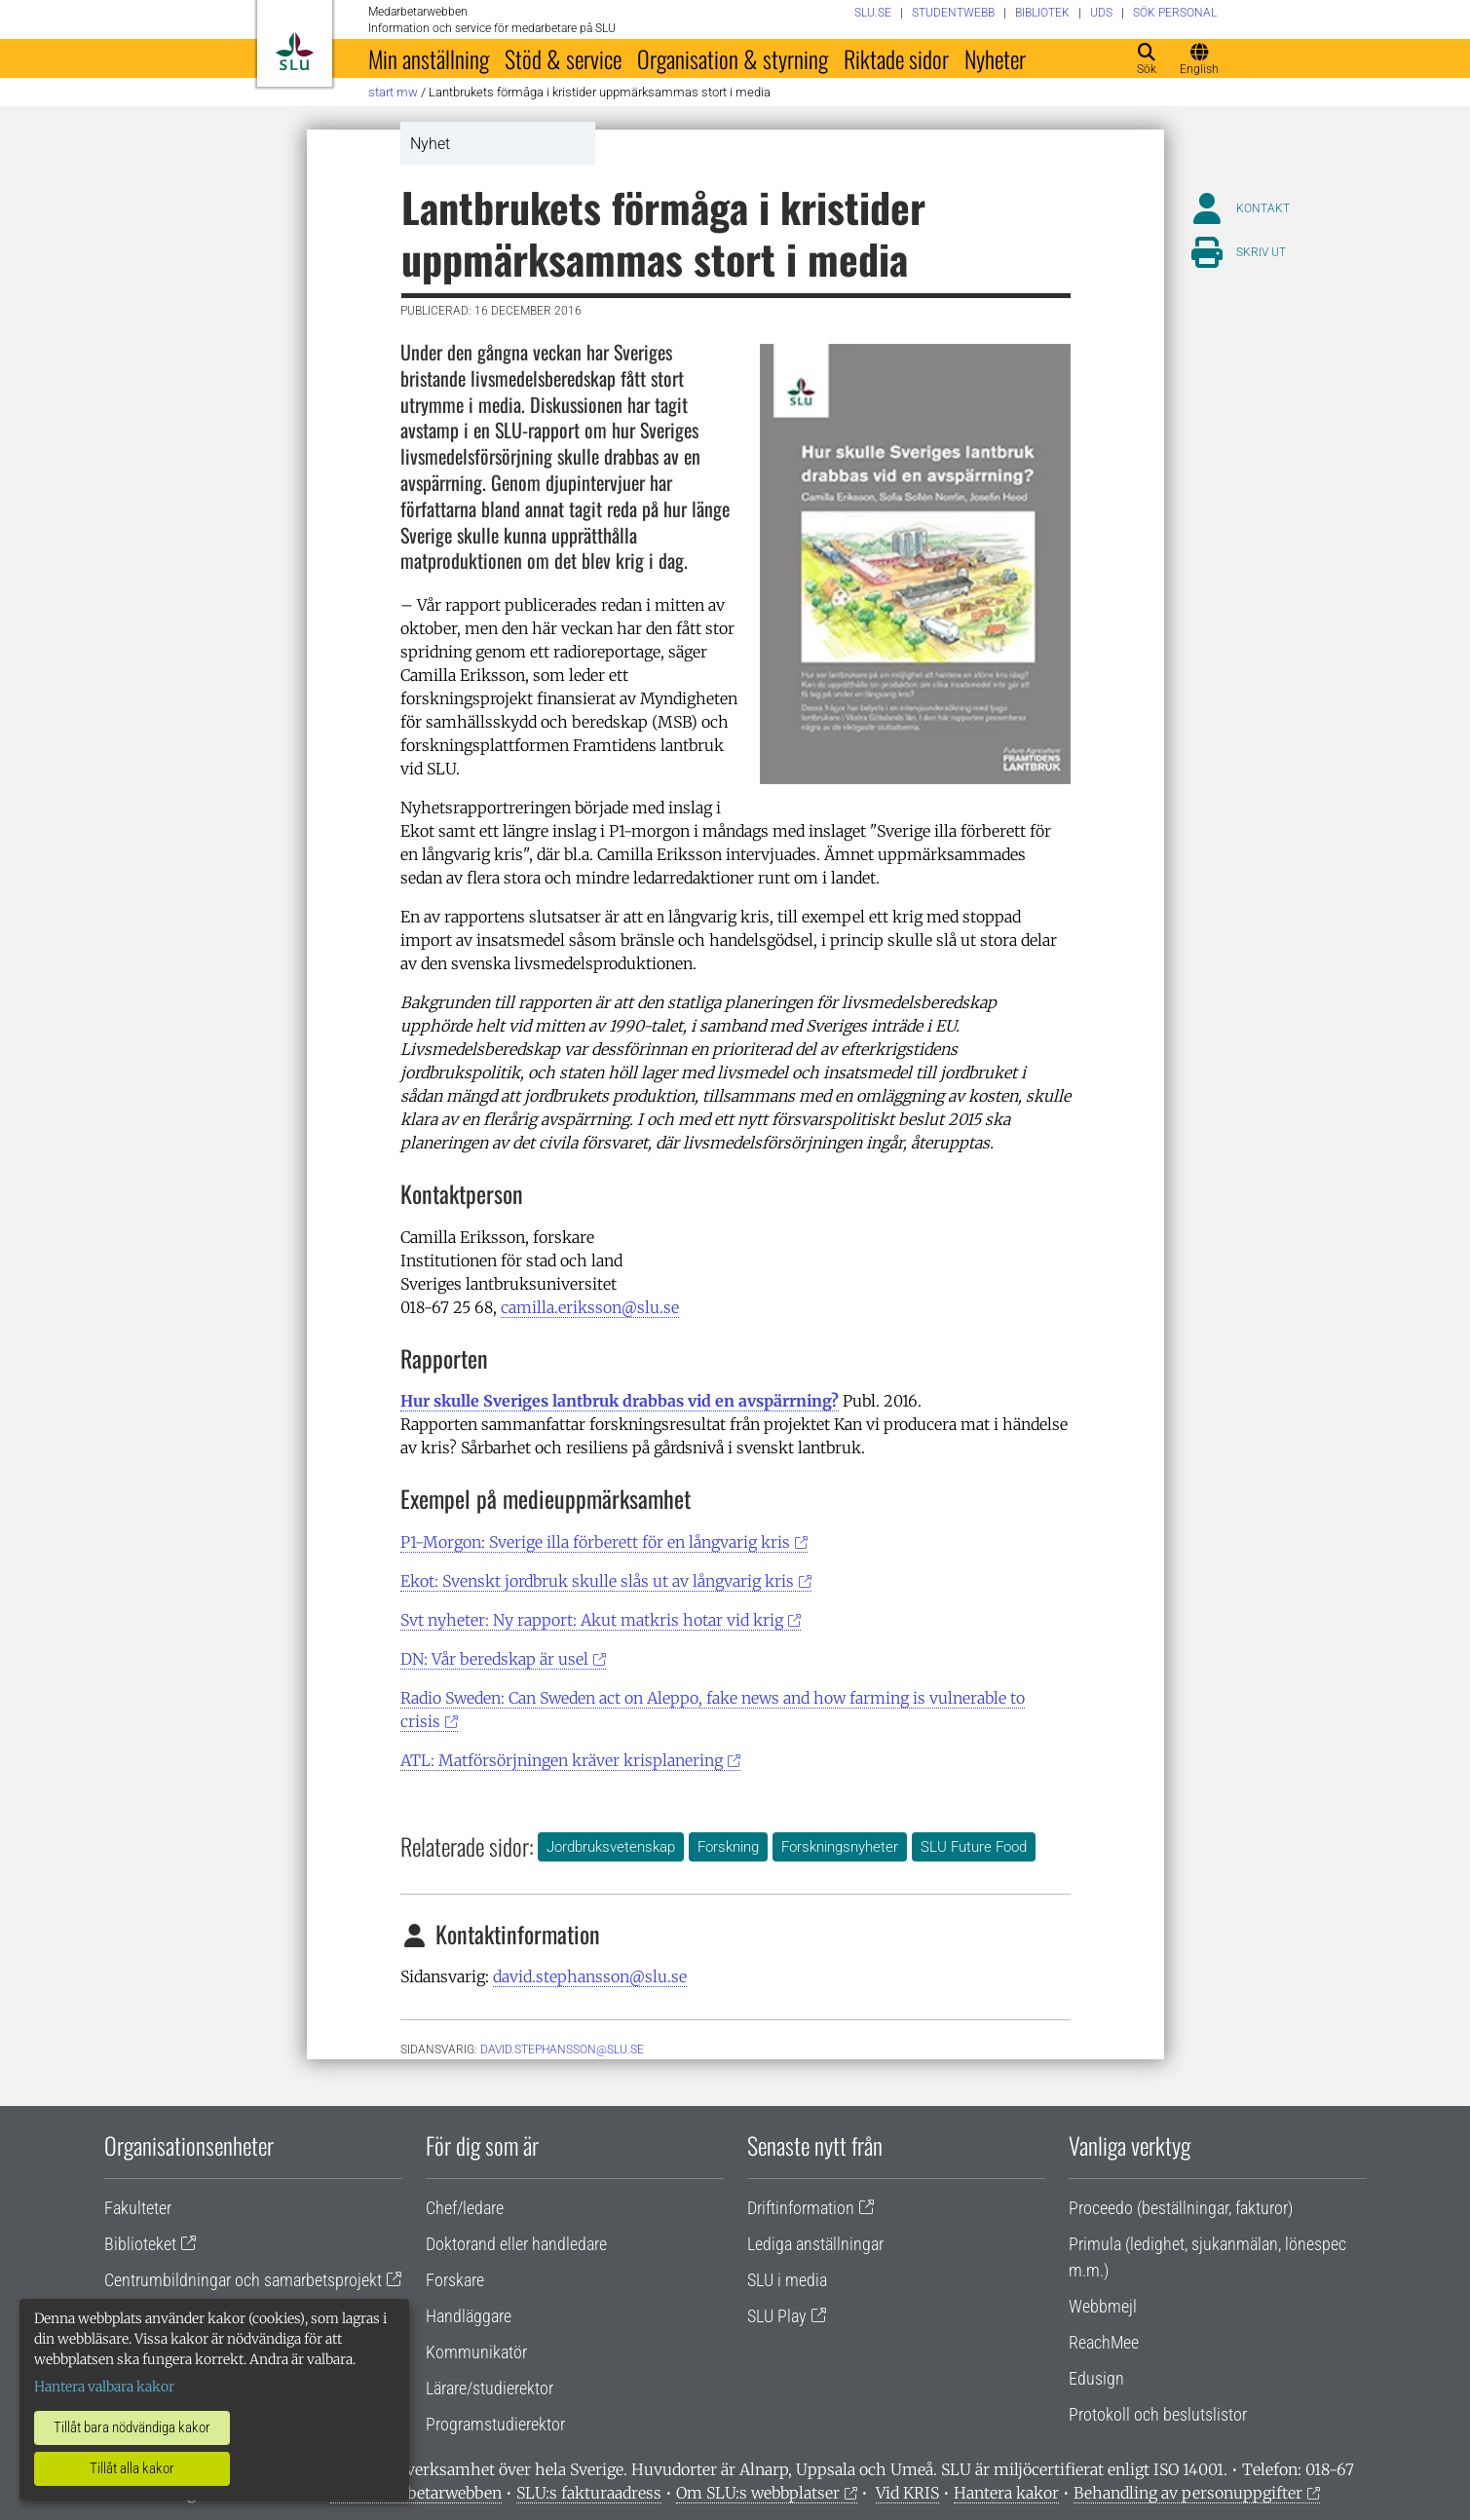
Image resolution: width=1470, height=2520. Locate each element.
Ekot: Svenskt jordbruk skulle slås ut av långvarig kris (597, 1581)
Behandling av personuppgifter (1188, 2492)
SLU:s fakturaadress (588, 2492)
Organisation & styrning (732, 58)
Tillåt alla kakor (132, 2468)
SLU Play (777, 2316)
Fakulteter (137, 2208)
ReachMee (1104, 2342)
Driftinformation (800, 2208)
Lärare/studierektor (489, 2388)
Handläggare (468, 2316)
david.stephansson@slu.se (590, 1976)
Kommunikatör (476, 2352)
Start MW (393, 92)
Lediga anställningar (815, 2244)
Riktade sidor (896, 58)
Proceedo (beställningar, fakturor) (1181, 2208)
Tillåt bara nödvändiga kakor (132, 2427)
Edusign (1096, 2378)
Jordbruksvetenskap (611, 1847)
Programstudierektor (495, 2424)
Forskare (455, 2280)
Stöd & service (563, 58)
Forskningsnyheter (839, 1847)
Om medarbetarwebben (416, 2492)
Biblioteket (140, 2244)
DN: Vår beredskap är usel (494, 1659)
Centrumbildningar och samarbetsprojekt (243, 2280)
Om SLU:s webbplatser (758, 2492)
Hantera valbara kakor (104, 2386)
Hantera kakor (1006, 2492)
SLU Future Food (974, 1847)
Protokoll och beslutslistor (1158, 2414)
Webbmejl (1103, 2306)
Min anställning (428, 58)
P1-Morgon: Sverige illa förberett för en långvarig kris (595, 1542)
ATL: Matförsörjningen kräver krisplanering (561, 1760)
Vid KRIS (907, 2492)
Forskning (728, 1847)
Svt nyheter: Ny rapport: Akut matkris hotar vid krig (591, 1620)
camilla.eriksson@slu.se (590, 1307)
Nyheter (995, 58)
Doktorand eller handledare (516, 2244)
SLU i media (787, 2280)
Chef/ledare (465, 2208)
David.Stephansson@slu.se (562, 2049)
